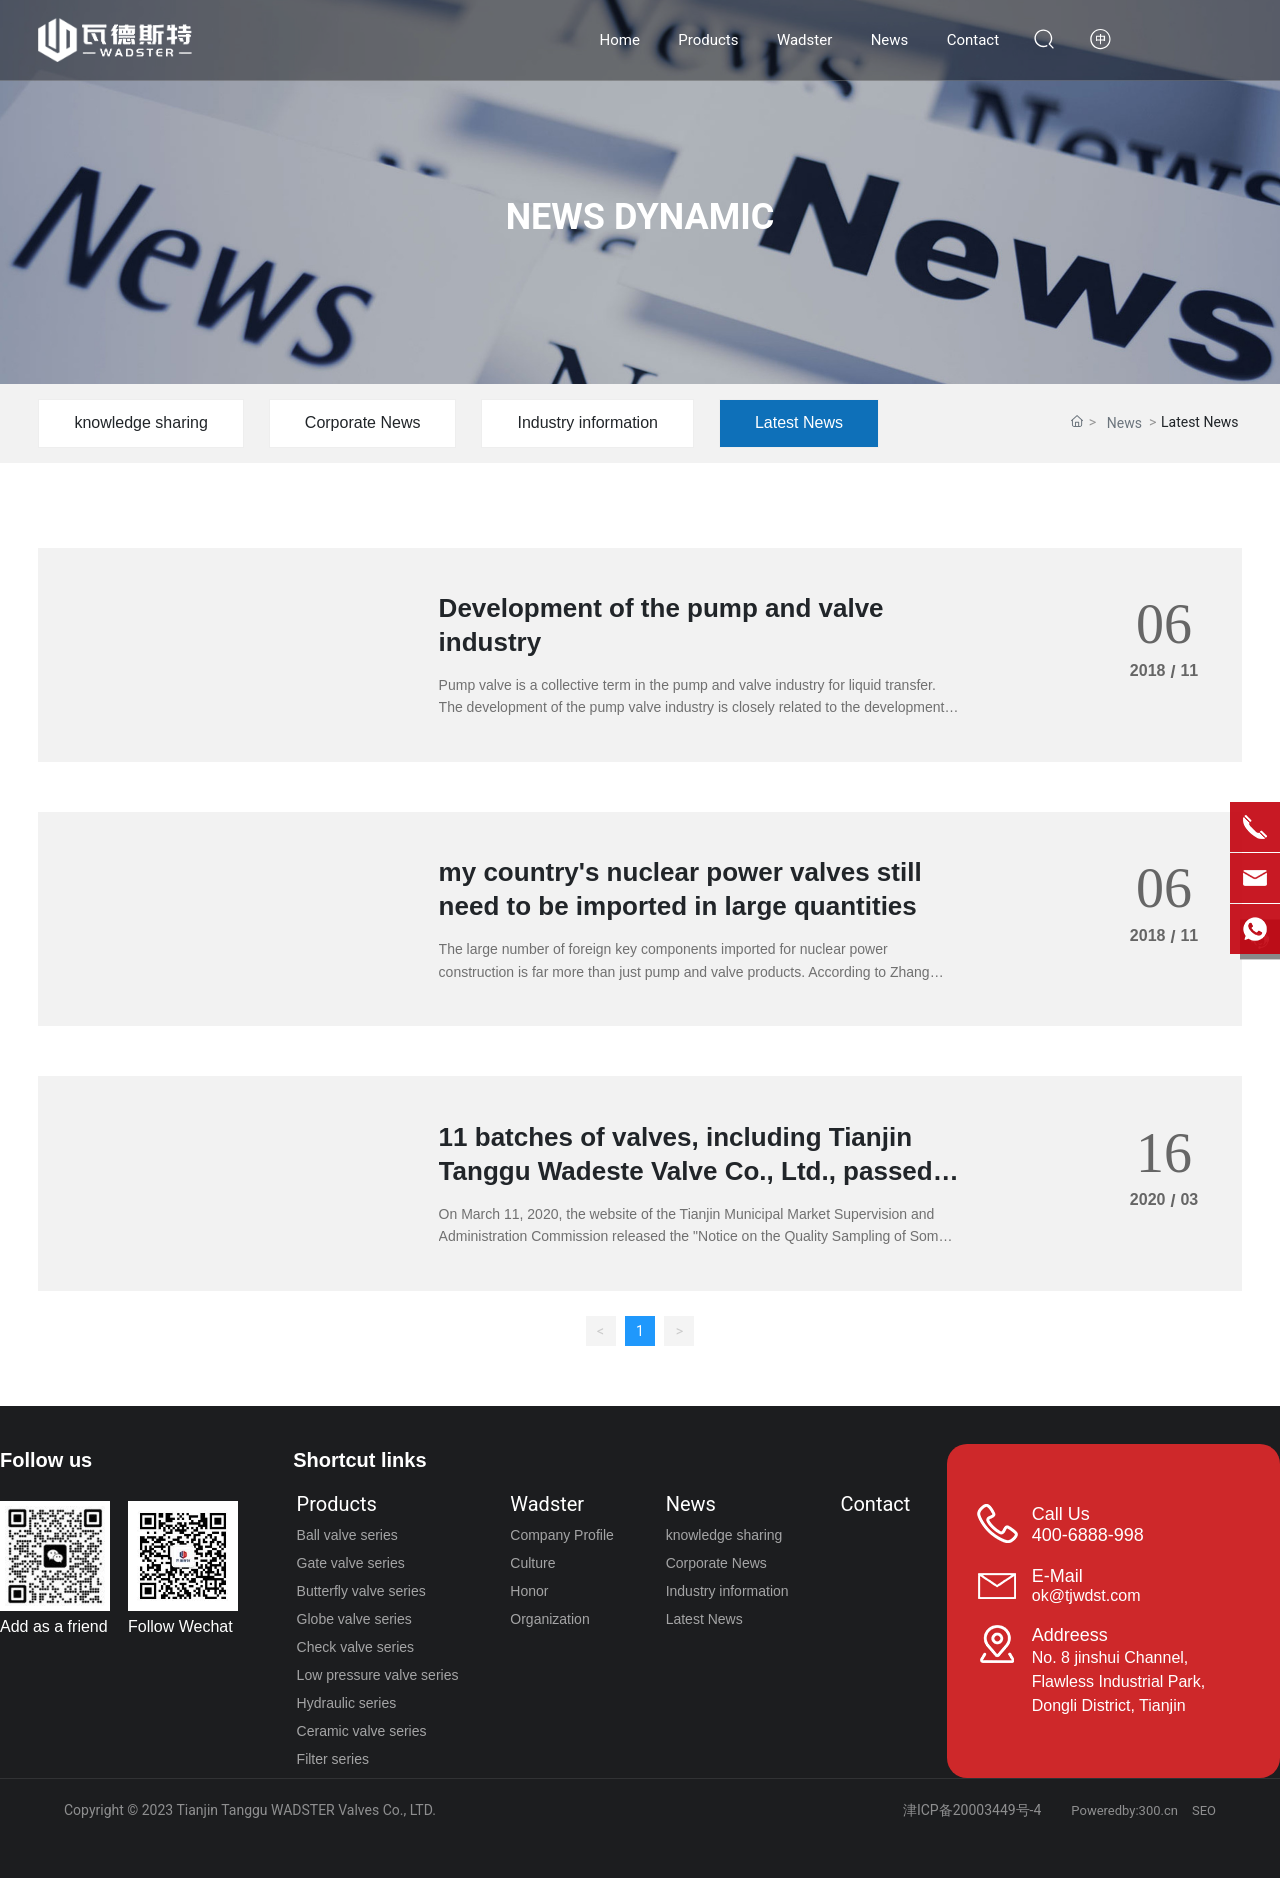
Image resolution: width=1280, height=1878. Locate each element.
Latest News (799, 422)
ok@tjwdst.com (1086, 1595)
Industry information (587, 422)
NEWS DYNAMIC (640, 217)
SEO (1204, 1810)
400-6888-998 (1088, 1535)
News (1124, 423)
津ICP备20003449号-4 (972, 1810)
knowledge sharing (140, 422)
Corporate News (363, 422)
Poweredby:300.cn (1124, 1810)
